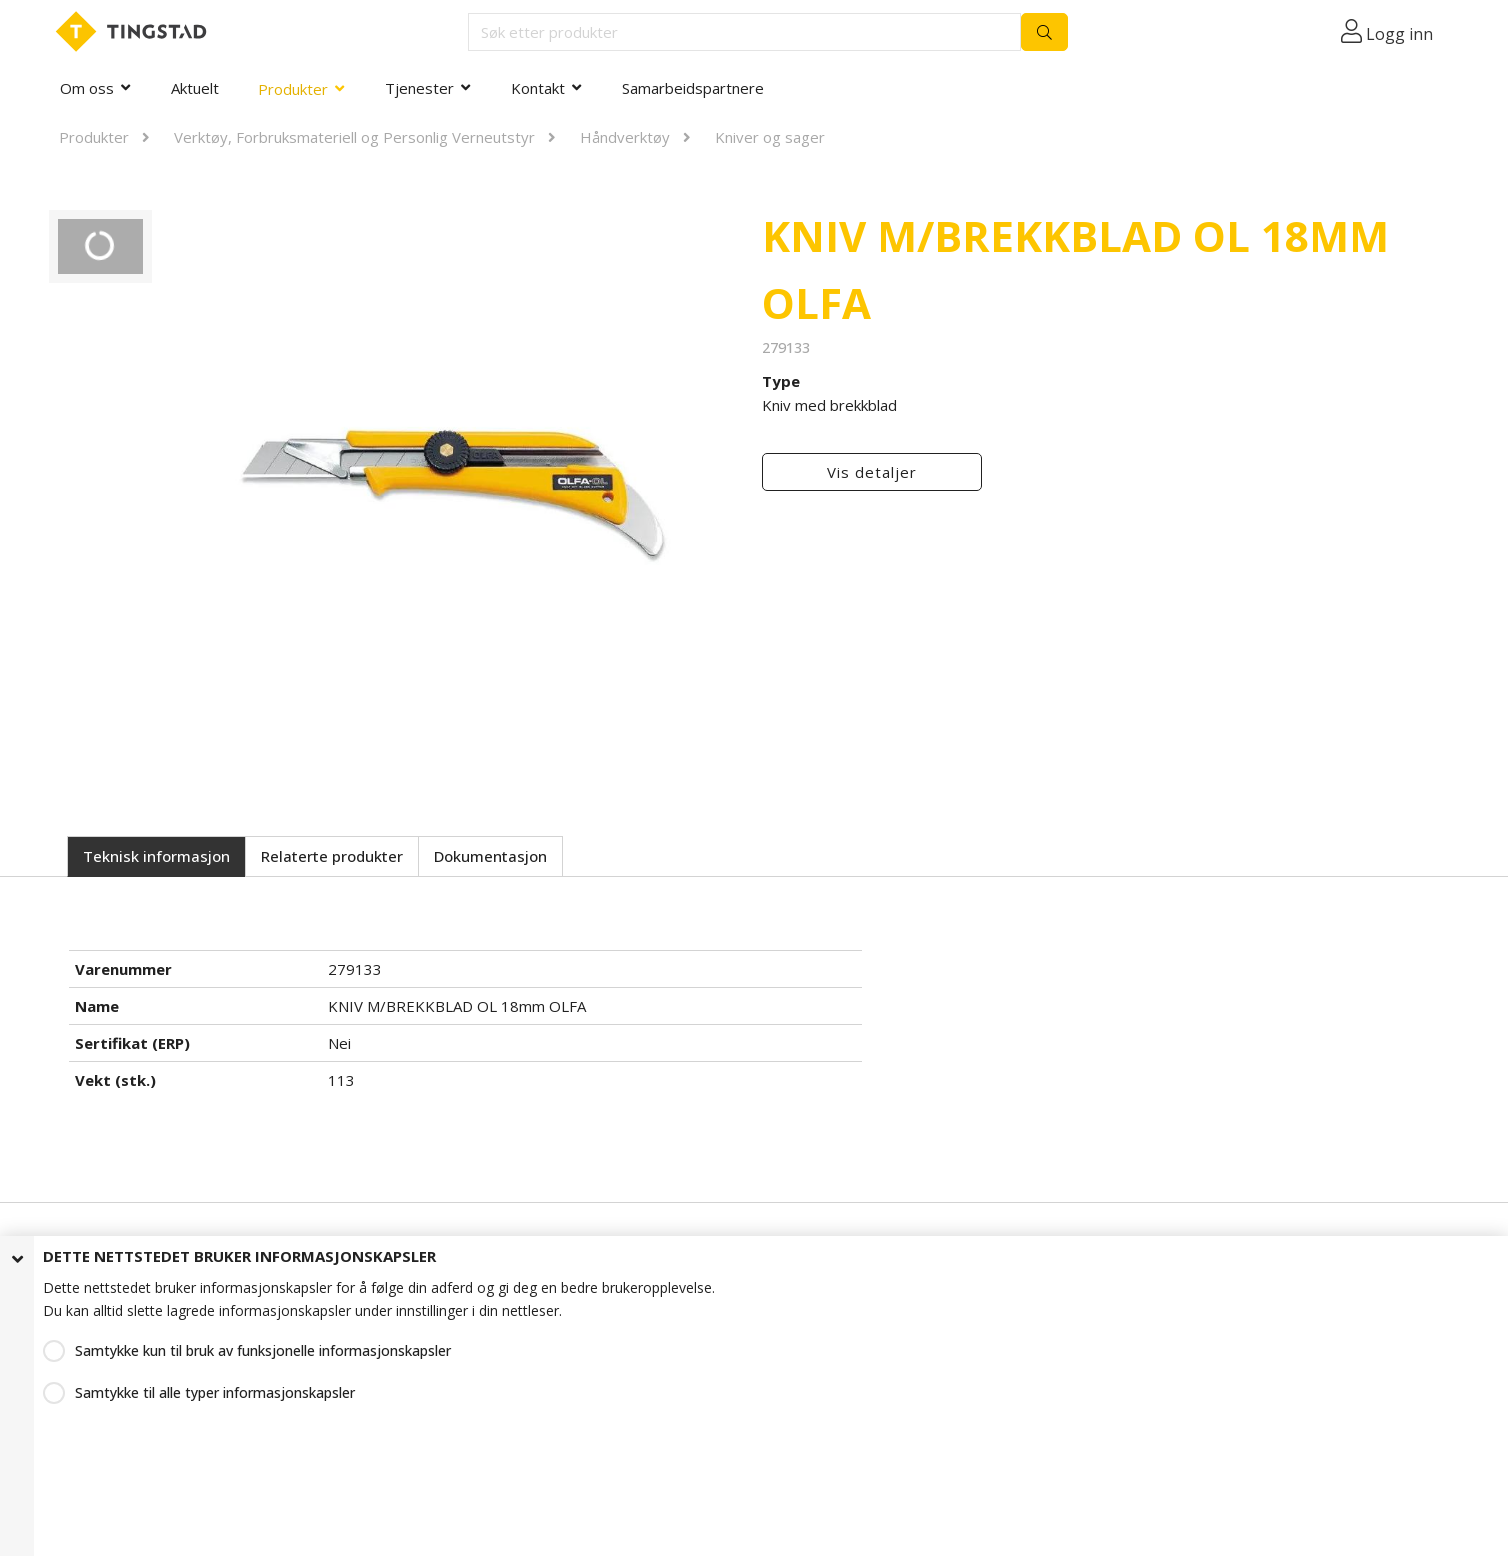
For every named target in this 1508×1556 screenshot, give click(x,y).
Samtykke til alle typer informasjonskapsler (215, 1392)
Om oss (87, 88)
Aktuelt (195, 88)
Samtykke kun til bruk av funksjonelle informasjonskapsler (263, 1350)
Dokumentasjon (490, 856)
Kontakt (538, 88)
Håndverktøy (625, 137)
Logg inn (1399, 34)
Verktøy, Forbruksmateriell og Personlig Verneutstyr (354, 137)
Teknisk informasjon (156, 856)
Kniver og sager (770, 137)
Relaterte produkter (332, 856)
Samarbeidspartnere (693, 88)
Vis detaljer (872, 472)
